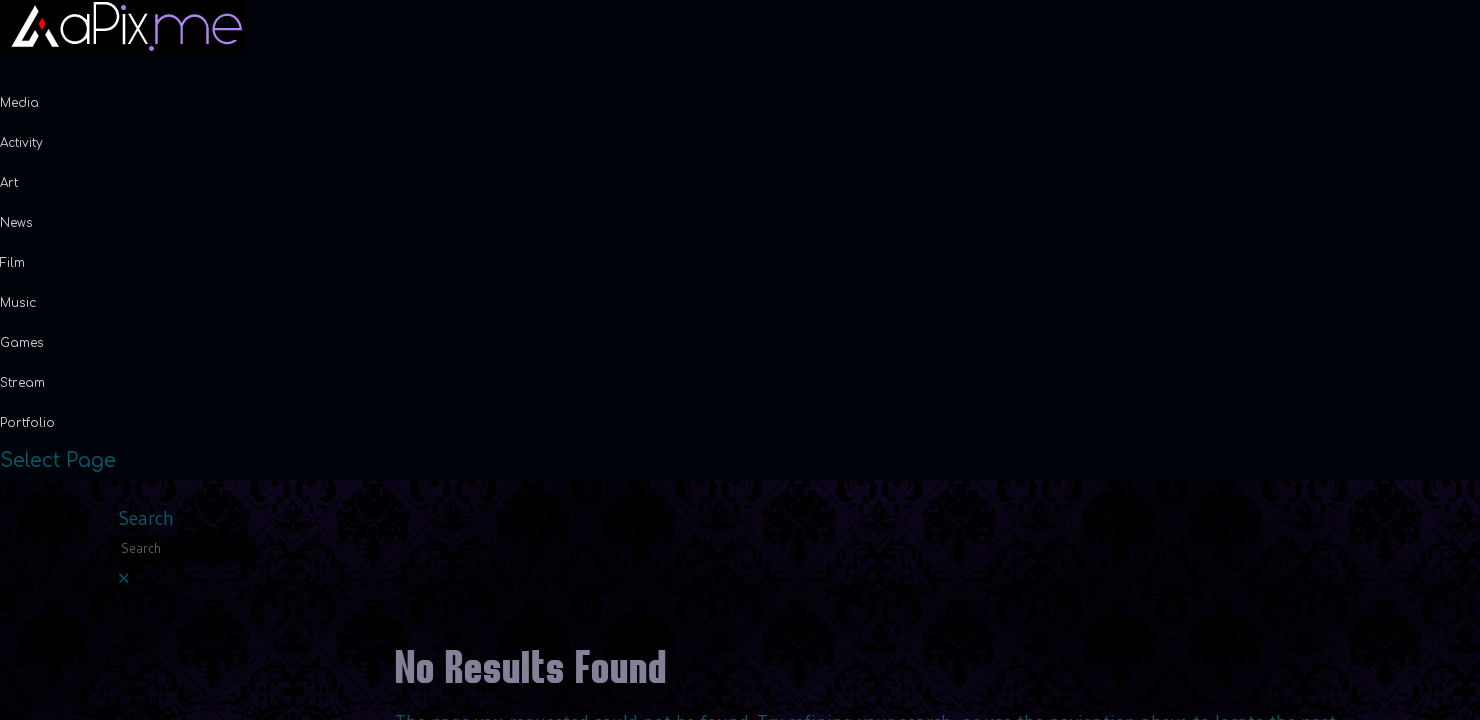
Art (9, 183)
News (16, 223)
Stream (22, 383)
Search (146, 518)
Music (18, 303)
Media (19, 103)
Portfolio (27, 423)
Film (12, 263)
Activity (21, 143)
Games (22, 343)
